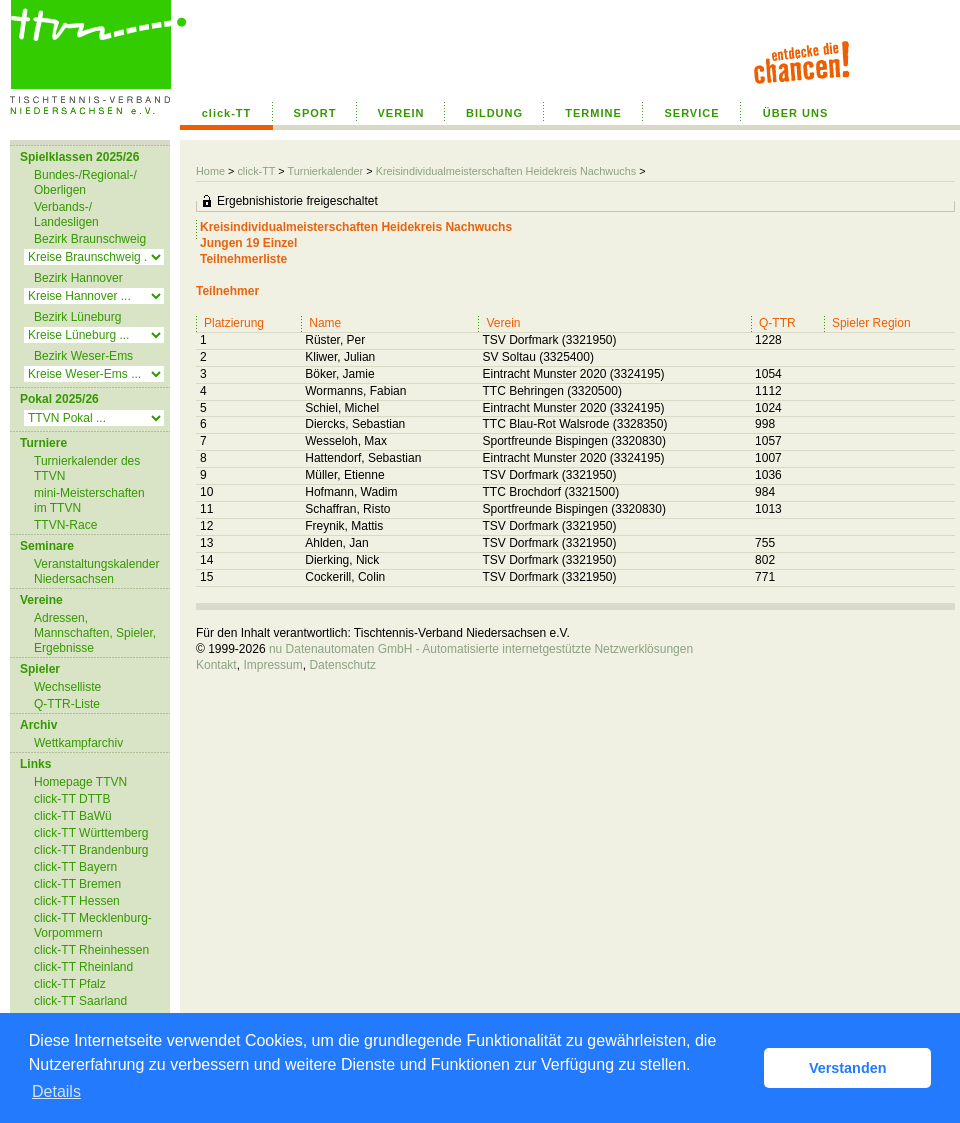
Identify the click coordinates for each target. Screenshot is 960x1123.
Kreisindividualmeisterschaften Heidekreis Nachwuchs (506, 171)
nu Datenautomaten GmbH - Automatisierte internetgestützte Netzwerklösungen (481, 649)
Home (210, 171)
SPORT (315, 113)
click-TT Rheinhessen (91, 950)
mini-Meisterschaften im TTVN (89, 500)
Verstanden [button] (848, 1068)
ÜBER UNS (795, 113)
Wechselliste (67, 687)
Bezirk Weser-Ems (83, 356)
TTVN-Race (65, 525)
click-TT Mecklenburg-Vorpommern (93, 925)
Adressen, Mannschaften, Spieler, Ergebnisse (95, 633)
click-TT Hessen (77, 901)
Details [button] (56, 1091)
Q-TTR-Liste (67, 704)
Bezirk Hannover (78, 278)
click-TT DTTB (72, 799)
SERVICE (691, 113)
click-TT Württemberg (91, 833)
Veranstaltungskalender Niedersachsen (96, 571)
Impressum (272, 665)
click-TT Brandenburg (91, 850)
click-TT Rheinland (83, 967)
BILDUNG (494, 113)
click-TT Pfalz (70, 984)
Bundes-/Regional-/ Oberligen (85, 182)
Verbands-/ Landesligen (66, 214)
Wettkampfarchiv (78, 743)
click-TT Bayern (75, 867)
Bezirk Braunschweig (90, 239)
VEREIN (401, 113)
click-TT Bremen (77, 884)
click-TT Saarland (80, 1001)
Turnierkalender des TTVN (87, 468)
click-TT (227, 113)
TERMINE (593, 113)
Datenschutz (342, 665)
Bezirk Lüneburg (77, 317)
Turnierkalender (325, 171)
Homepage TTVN (80, 782)
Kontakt (216, 665)
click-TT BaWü (73, 816)
